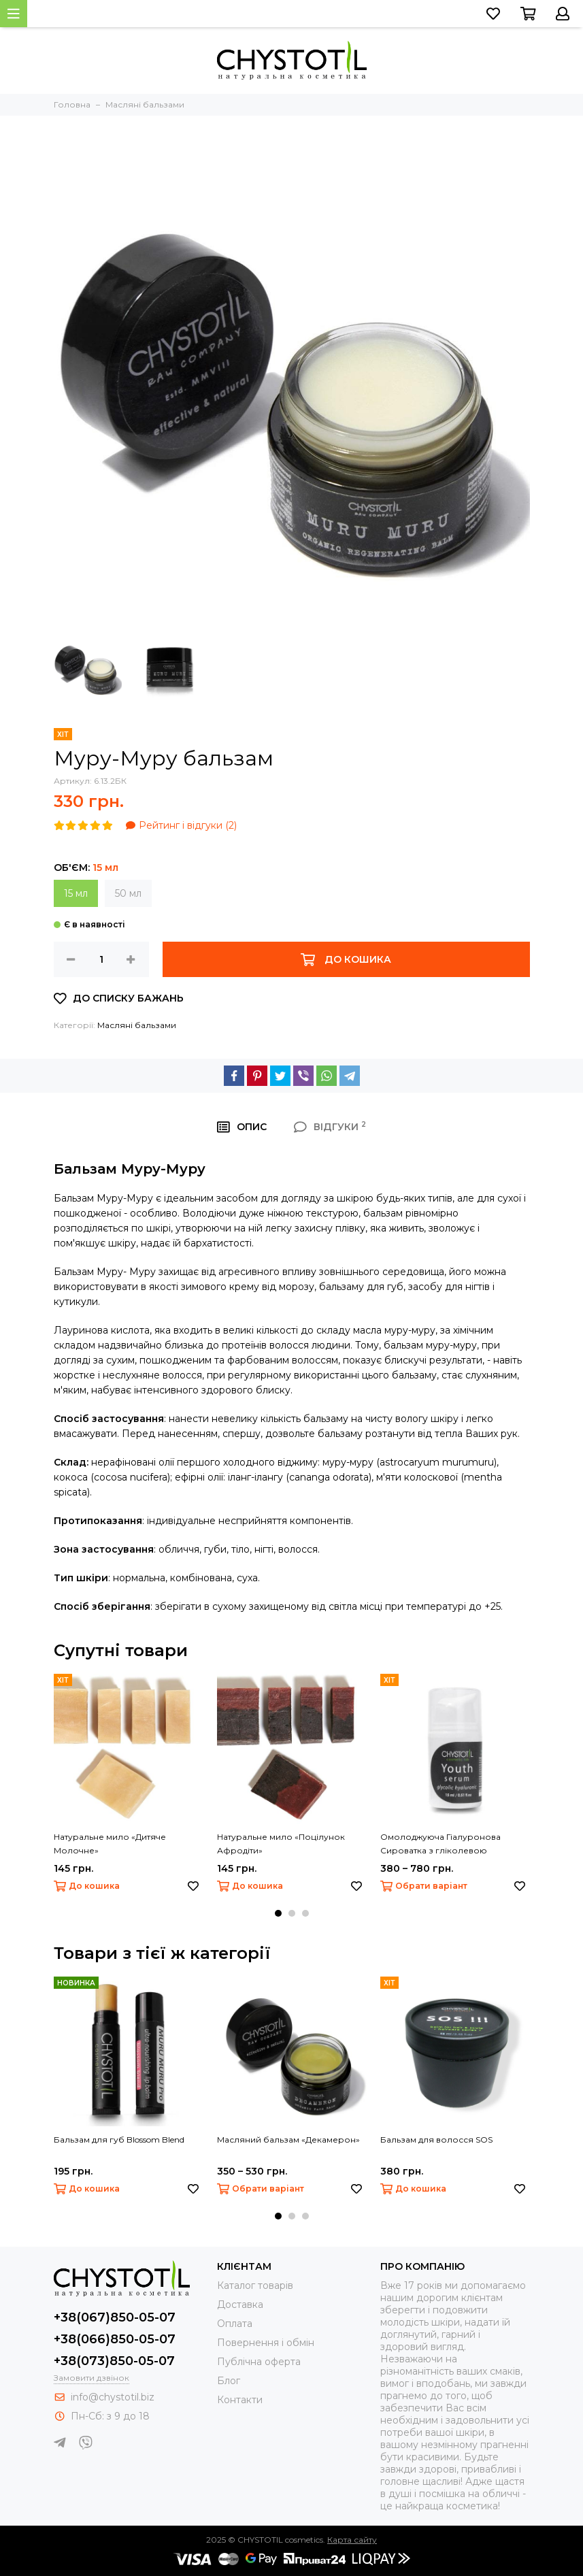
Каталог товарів (255, 2285)
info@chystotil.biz (112, 2397)
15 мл (76, 893)
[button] (278, 1913)
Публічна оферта (259, 2362)
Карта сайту (352, 2539)
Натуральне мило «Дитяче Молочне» (110, 1843)
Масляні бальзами (136, 1025)
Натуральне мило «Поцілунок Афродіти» (281, 1843)
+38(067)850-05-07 (115, 2317)
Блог (228, 2381)
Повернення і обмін (265, 2342)
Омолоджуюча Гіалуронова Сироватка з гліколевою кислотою (440, 1844)
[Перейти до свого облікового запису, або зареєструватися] (562, 13)
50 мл (128, 893)
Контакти (240, 2400)
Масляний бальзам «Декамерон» (288, 2139)
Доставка (240, 2304)
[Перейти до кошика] (528, 13)
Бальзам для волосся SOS (436, 2139)
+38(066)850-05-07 (115, 2339)
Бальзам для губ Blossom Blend (119, 2139)
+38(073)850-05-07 (114, 2361)
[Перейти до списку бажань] (493, 13)
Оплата (234, 2323)
